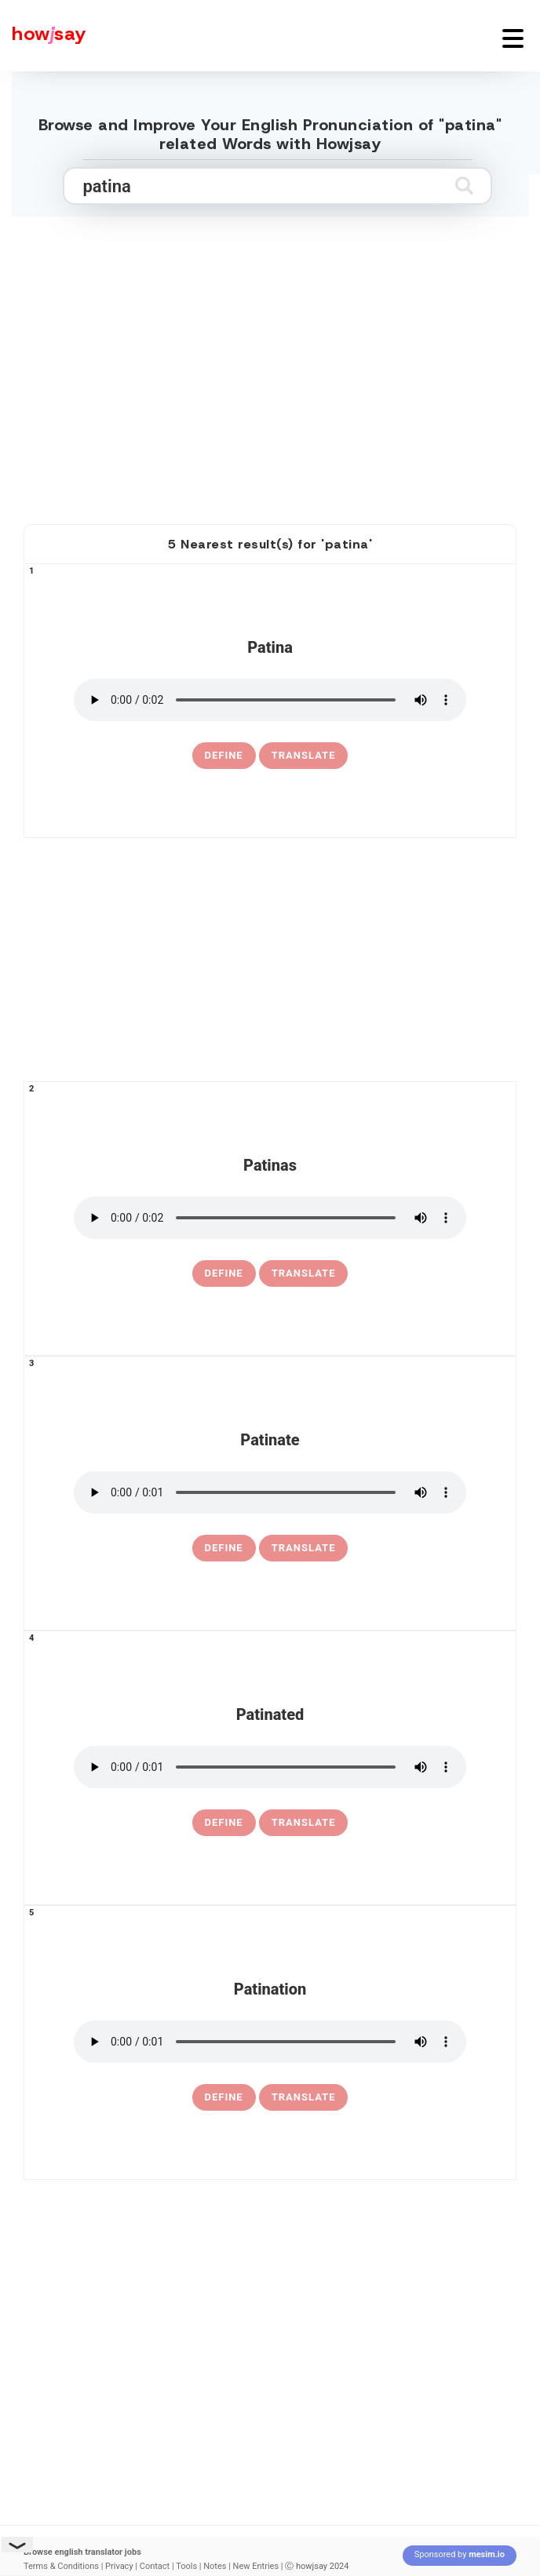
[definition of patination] (224, 2097)
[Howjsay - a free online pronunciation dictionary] (43, 36)
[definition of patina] (224, 755)
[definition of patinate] (224, 1548)
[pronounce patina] (270, 700)
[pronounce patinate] (270, 1492)
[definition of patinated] (224, 1822)
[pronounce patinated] (270, 1767)
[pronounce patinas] (270, 1218)
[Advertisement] (270, 385)
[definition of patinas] (224, 1273)
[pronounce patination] (270, 2041)
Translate (304, 755)
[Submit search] (464, 185)
